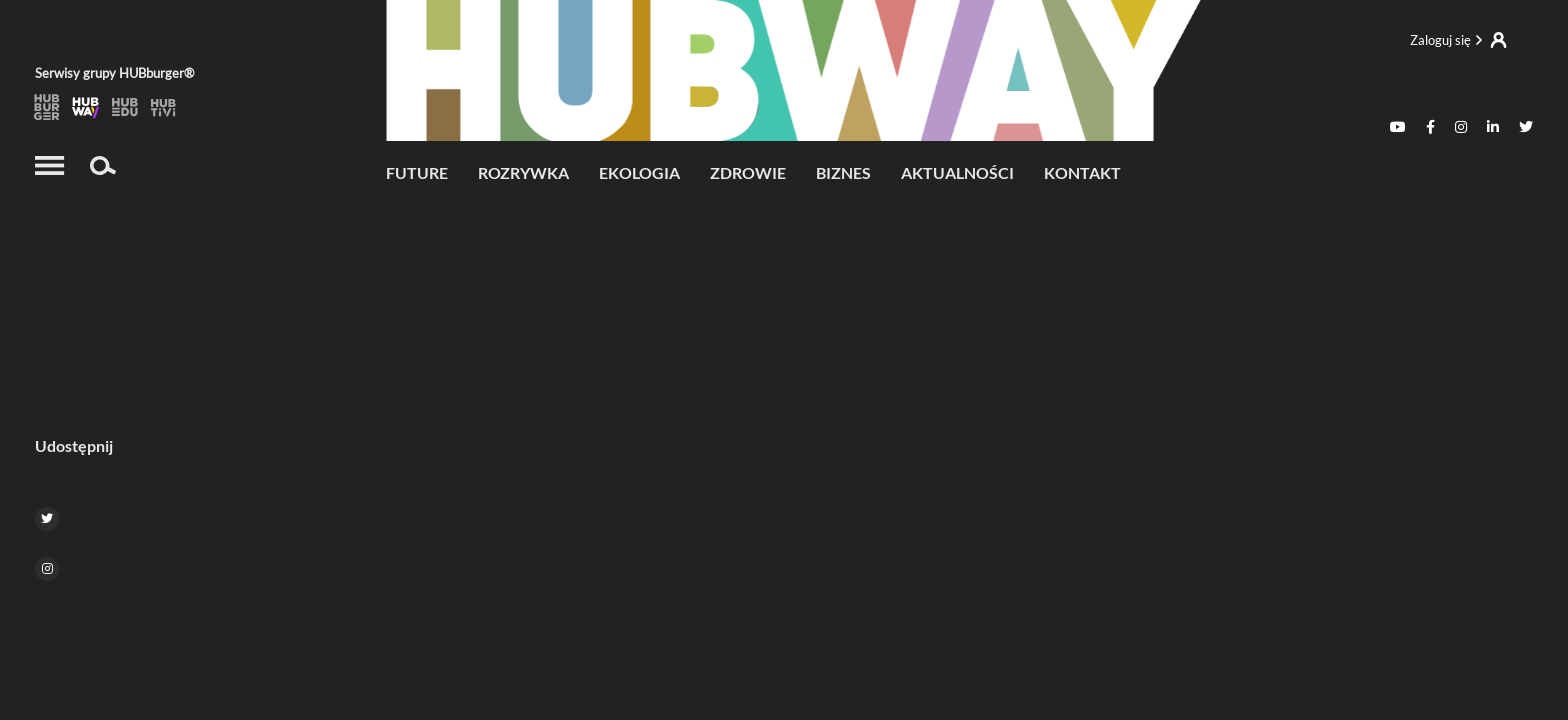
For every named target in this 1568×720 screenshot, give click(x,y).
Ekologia (639, 172)
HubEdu (125, 107)
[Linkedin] (1493, 127)
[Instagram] (1461, 127)
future (417, 172)
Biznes (843, 172)
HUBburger (47, 107)
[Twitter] (1526, 127)
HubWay (86, 107)
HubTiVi (164, 107)
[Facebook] (1430, 127)
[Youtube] (1398, 127)
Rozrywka (523, 172)
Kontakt (1082, 172)
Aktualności (957, 172)
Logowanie (1458, 40)
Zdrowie (748, 172)
